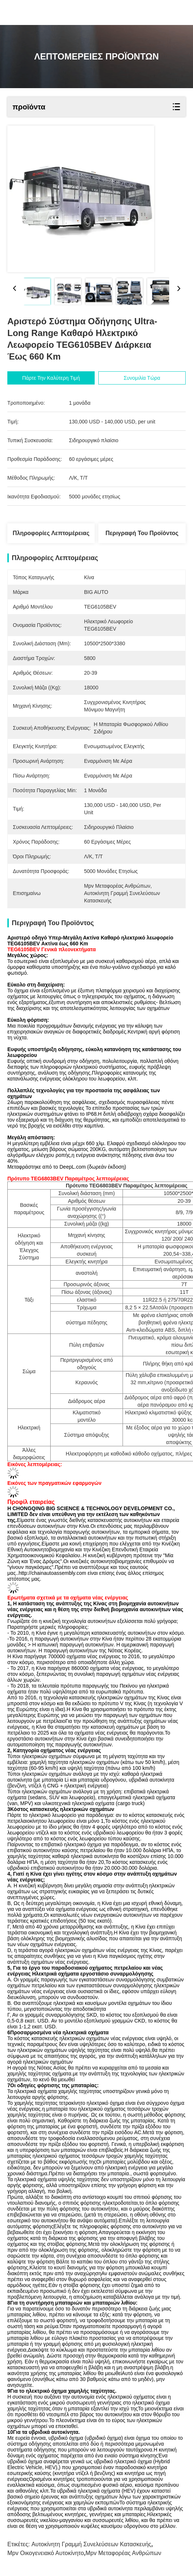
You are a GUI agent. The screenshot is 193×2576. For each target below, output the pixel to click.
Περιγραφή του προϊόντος (141, 533)
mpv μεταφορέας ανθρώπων (123, 2553)
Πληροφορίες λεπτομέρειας (50, 533)
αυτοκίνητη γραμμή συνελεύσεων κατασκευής (92, 2544)
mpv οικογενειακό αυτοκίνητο (45, 2553)
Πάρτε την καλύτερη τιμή (51, 378)
